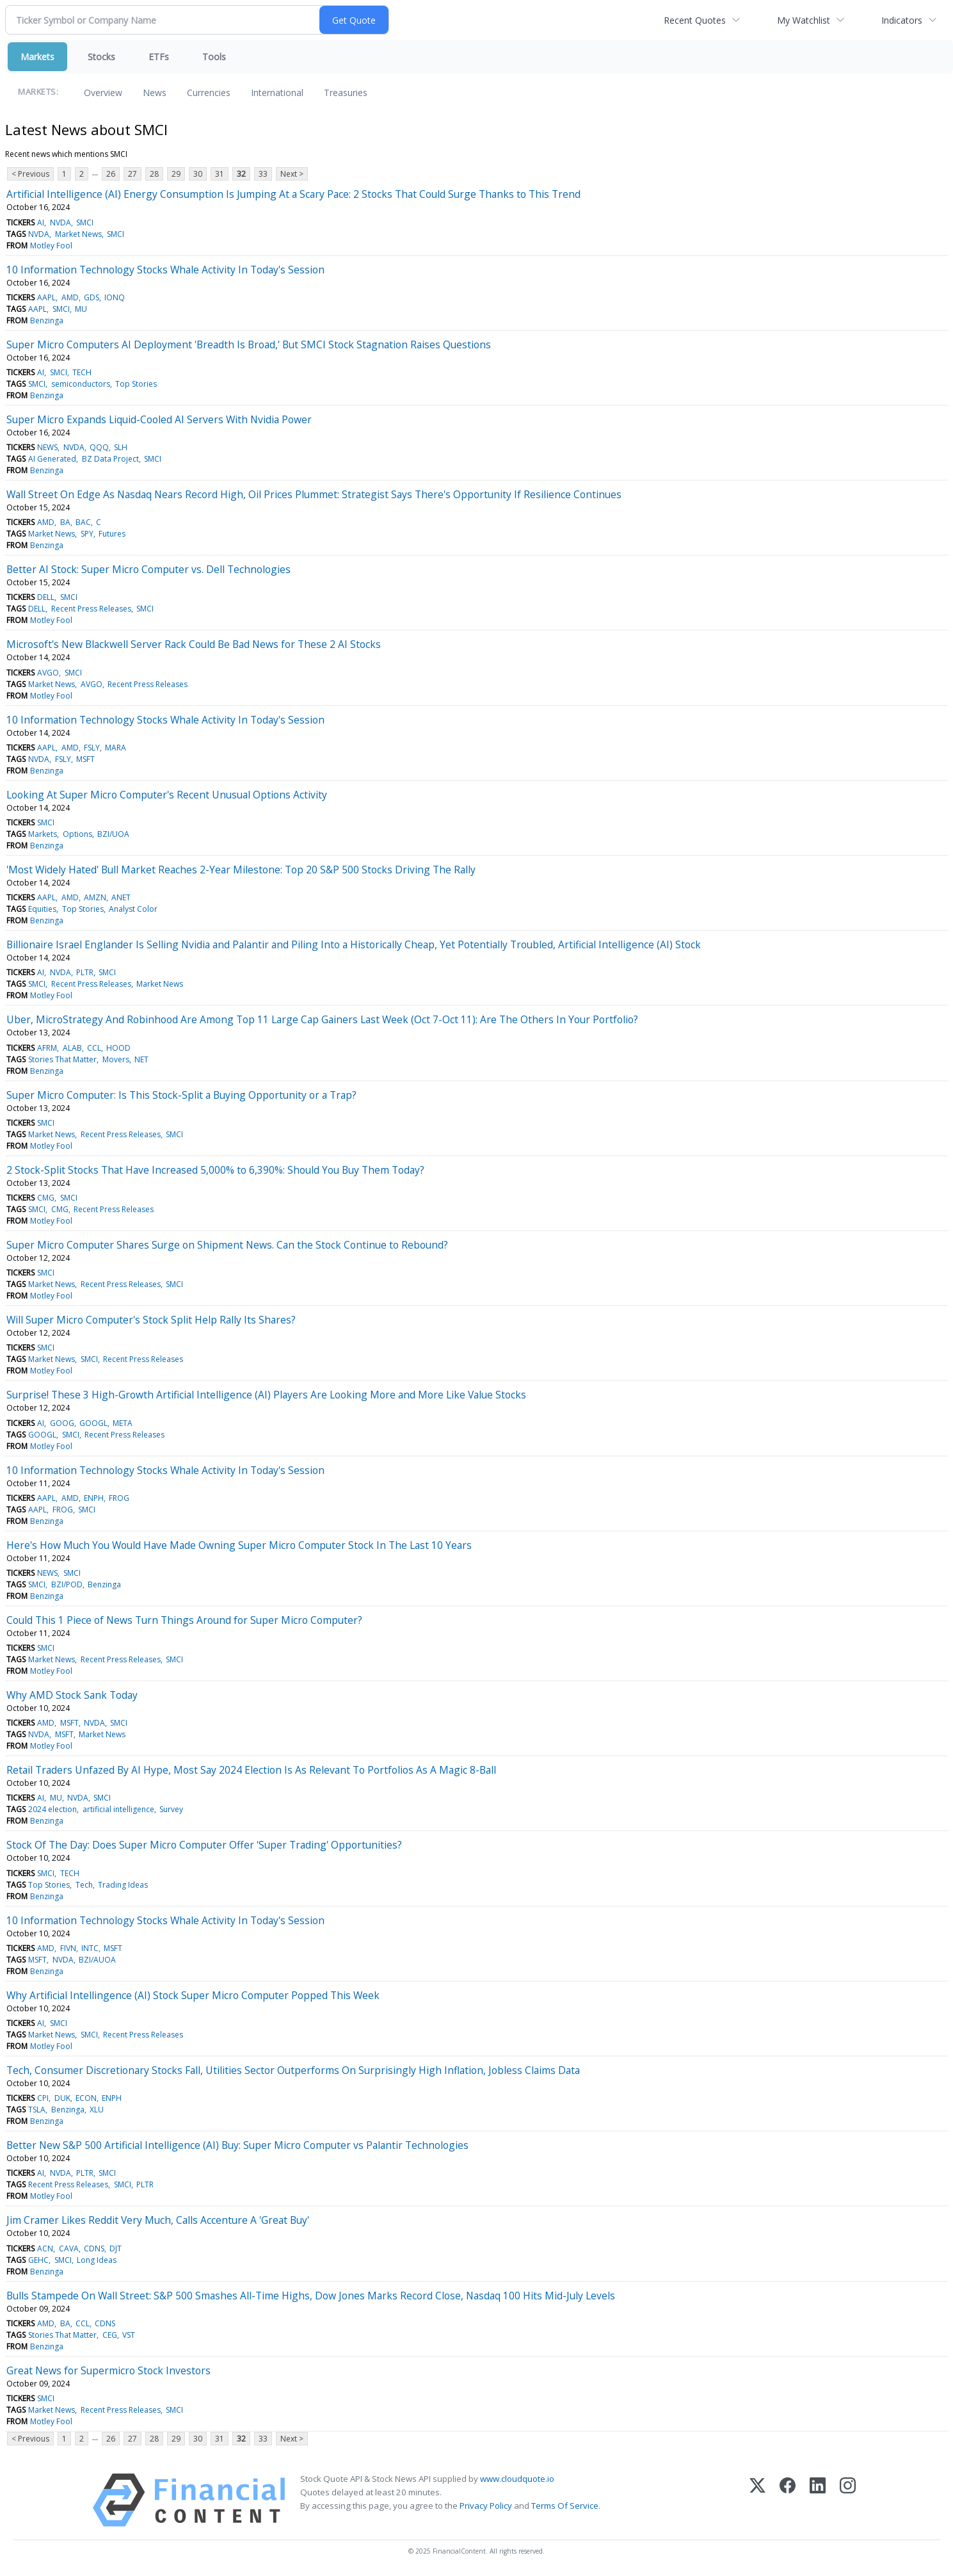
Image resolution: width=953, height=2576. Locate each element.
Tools (214, 57)
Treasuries (345, 92)
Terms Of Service (564, 2505)
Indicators (901, 20)
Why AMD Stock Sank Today (72, 1695)
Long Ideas (96, 2260)
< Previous (30, 173)
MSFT (85, 759)
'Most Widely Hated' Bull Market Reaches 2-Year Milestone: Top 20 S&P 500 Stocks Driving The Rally (241, 870)
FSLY (92, 747)
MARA (115, 747)
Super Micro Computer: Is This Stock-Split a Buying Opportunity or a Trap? (181, 1095)
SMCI (84, 222)
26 (110, 173)
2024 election (52, 1809)
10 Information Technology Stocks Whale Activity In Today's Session (165, 270)
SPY (87, 533)
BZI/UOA (113, 834)
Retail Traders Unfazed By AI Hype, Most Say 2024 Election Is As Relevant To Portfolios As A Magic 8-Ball (251, 1770)
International (277, 92)
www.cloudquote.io (517, 2478)
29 (176, 173)
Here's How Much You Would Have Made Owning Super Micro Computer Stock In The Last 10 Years (239, 1545)
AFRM (47, 1047)
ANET (121, 897)
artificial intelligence (118, 1809)
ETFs (158, 57)
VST (128, 2334)
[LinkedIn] (818, 2500)
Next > (291, 173)
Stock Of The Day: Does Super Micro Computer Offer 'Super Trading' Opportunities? (204, 1845)
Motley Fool (51, 245)
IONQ (114, 297)
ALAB (72, 1047)
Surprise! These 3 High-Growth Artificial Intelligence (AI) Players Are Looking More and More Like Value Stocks (266, 1395)
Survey (171, 1809)
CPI (43, 2098)
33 (263, 173)
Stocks (101, 57)
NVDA (60, 222)
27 (132, 173)
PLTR (84, 972)
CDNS (94, 2248)
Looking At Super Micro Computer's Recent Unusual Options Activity (166, 795)
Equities (42, 908)
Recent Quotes (695, 20)
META (122, 1423)
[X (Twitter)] (757, 2500)
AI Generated (52, 458)
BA (65, 522)
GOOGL (93, 1423)
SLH (120, 447)
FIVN (68, 1948)
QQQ (99, 447)
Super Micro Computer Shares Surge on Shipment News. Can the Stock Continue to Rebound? (227, 1245)
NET (141, 1059)
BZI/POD (67, 1584)
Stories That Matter (62, 1059)
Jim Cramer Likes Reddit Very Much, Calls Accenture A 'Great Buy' (157, 2220)
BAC (83, 522)
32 (241, 173)
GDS (91, 297)
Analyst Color (133, 908)
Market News (78, 234)
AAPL (46, 297)
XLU (97, 2109)
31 (219, 173)
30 (197, 173)
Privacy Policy (486, 2505)
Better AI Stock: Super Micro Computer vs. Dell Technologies (148, 569)
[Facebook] (787, 2500)
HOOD (118, 1047)
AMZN (95, 897)
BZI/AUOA (97, 1959)
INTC (90, 1948)
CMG (45, 1197)
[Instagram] (848, 2500)
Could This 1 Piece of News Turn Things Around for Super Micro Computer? (184, 1620)
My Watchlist (803, 20)
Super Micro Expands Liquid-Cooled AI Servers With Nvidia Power (159, 419)
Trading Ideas (123, 1884)
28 (154, 173)
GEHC (38, 2260)
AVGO (48, 672)
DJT (115, 2248)
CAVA (69, 2248)
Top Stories (136, 383)
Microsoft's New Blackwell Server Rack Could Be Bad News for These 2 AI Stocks (193, 644)
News (154, 92)
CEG (109, 2334)
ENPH (94, 1498)
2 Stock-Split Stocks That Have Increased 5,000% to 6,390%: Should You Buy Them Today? (215, 1170)
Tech (84, 1884)
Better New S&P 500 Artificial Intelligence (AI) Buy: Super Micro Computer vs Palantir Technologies (237, 2145)
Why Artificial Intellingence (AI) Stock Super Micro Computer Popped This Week (193, 1995)
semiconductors (80, 383)
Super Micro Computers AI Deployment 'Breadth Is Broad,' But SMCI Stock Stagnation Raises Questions (248, 344)
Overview (103, 92)
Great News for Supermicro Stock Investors (108, 2370)
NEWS (47, 447)
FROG (119, 1498)
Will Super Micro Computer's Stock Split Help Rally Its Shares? (151, 1320)
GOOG (62, 1423)
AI (40, 222)
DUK (62, 2098)
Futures (112, 533)
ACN (45, 2248)
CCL (94, 1047)
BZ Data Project (110, 458)
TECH (82, 372)
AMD (70, 297)
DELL (45, 597)
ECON (86, 2098)
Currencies (208, 92)
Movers (115, 1059)
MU (81, 309)
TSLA (36, 2109)
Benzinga (46, 320)
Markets (37, 57)
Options (77, 834)
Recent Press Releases (91, 608)
